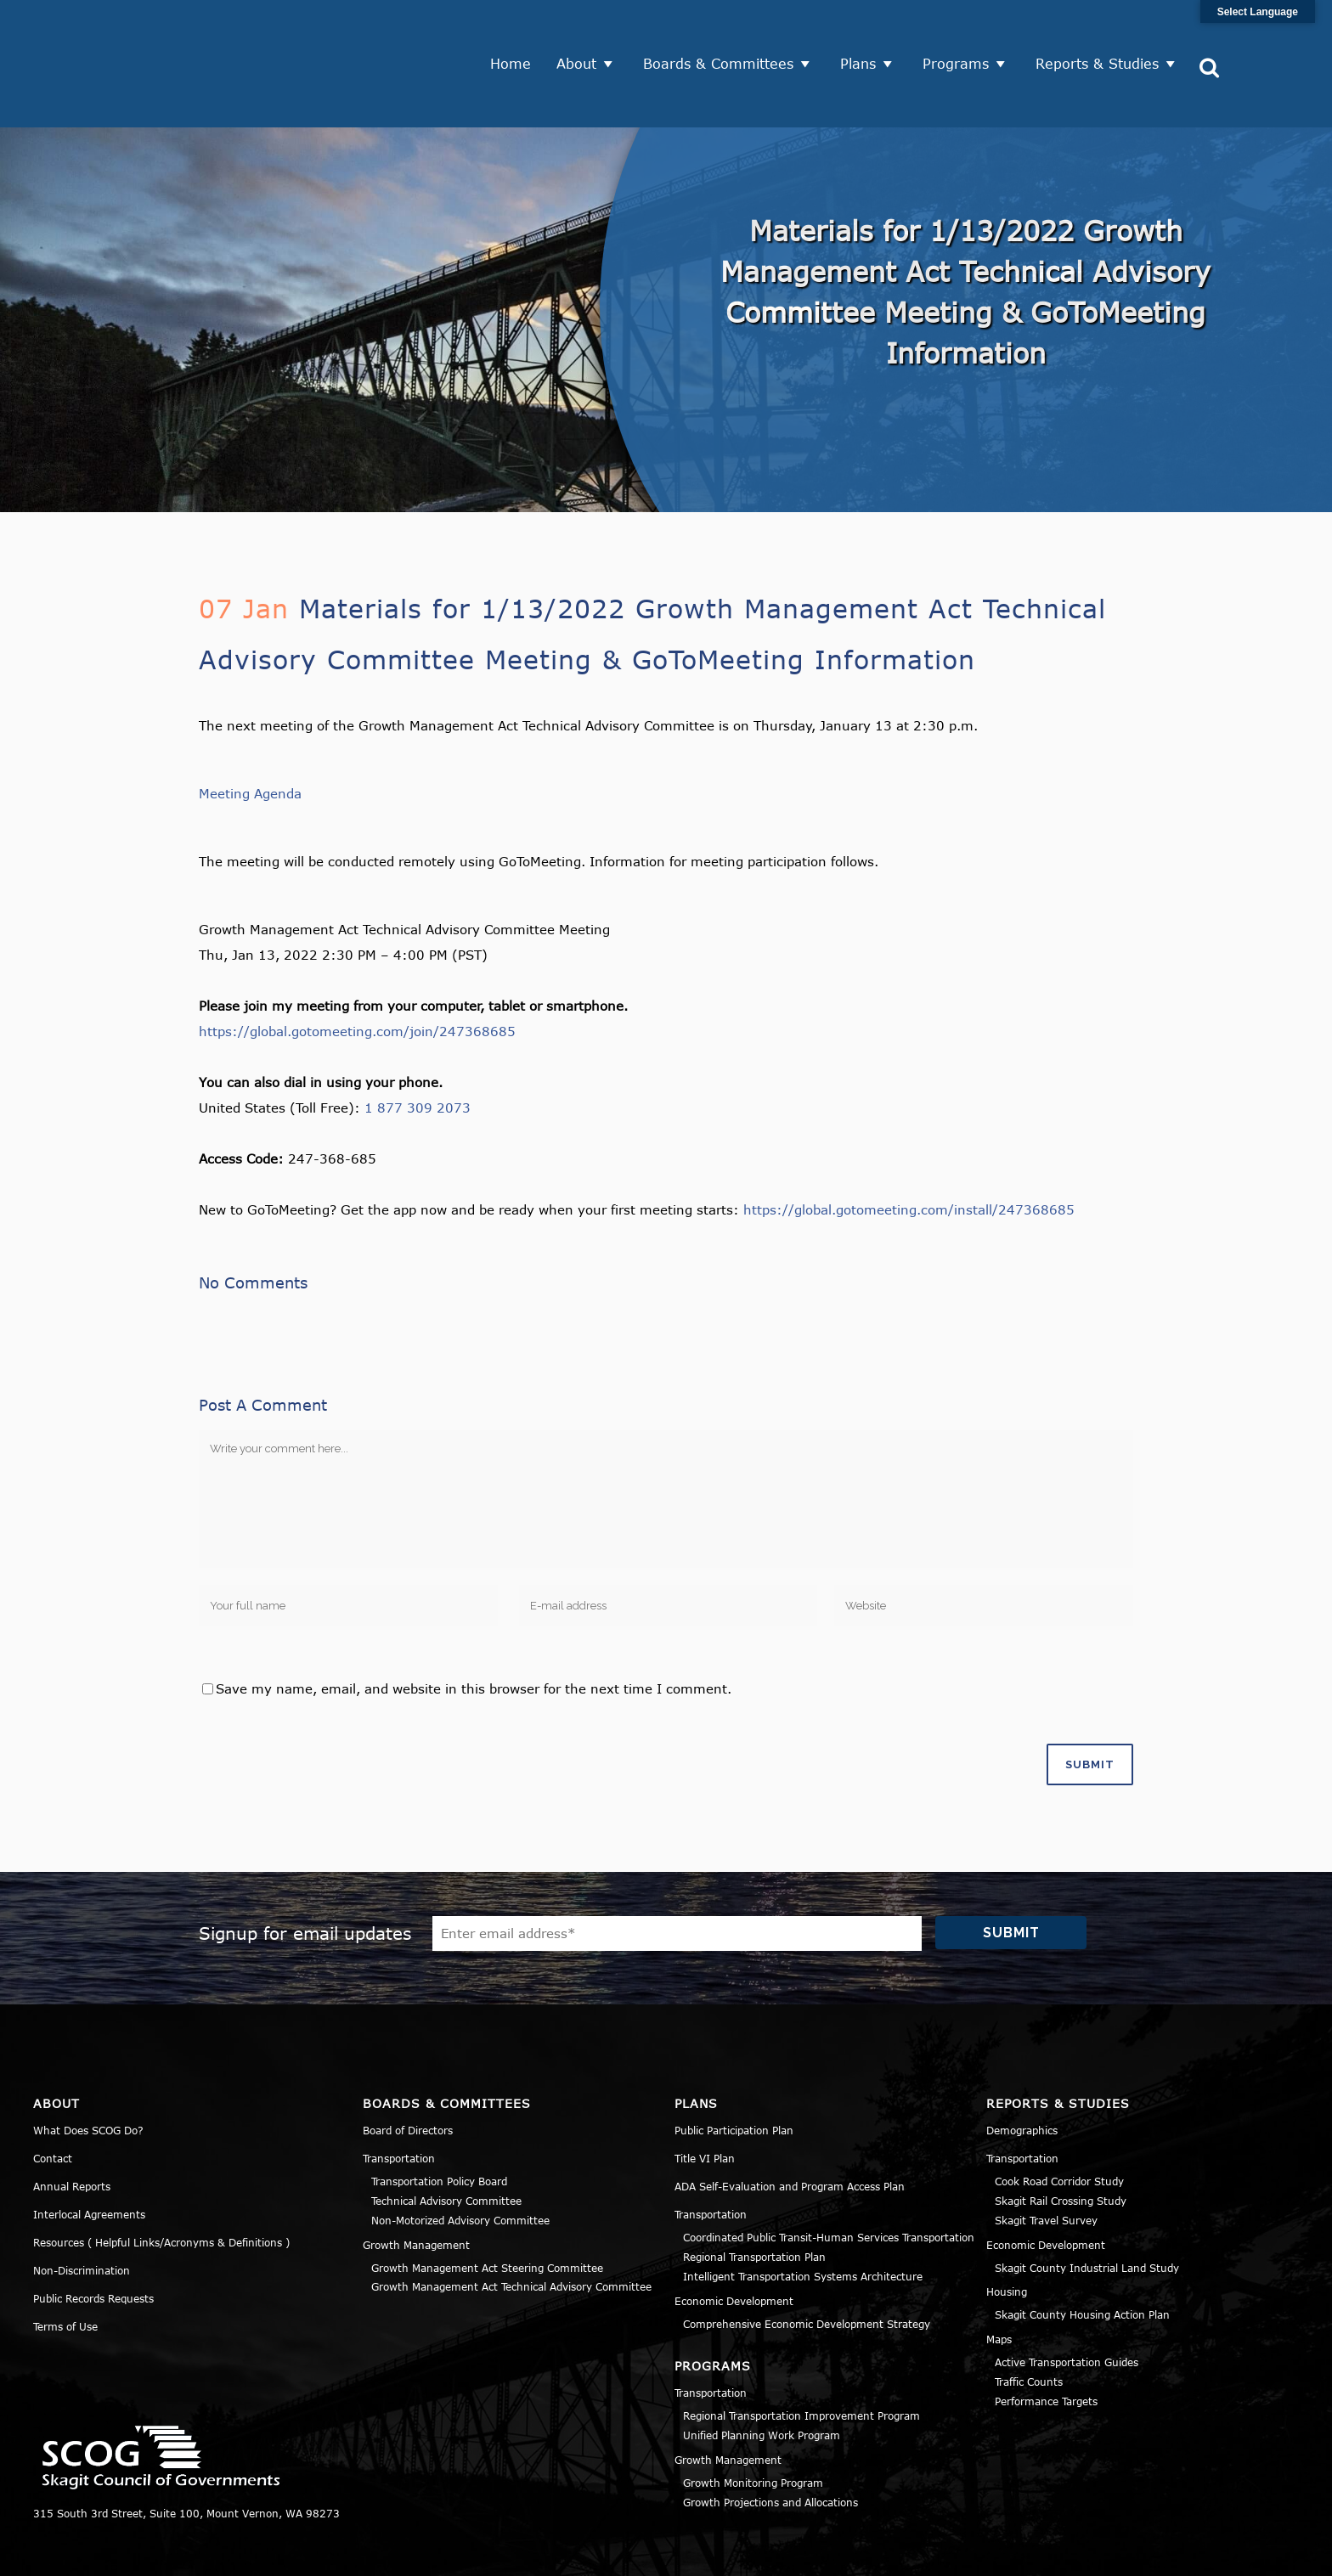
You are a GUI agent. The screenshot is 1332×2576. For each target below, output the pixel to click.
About (582, 34)
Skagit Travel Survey (1046, 2161)
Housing (1006, 2233)
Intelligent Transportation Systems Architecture (803, 2217)
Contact (52, 2099)
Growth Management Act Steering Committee (487, 2208)
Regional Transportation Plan (754, 2197)
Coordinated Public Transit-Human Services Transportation (828, 2178)
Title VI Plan (704, 2099)
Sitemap (1277, 2554)
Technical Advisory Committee (446, 2141)
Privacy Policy (1095, 2554)
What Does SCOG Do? (88, 2071)
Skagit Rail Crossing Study (1060, 2141)
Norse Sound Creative (584, 2554)
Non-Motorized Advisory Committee (460, 2161)
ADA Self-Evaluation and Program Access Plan (789, 2128)
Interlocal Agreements (89, 2156)
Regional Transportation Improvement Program (801, 2357)
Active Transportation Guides (1066, 2302)
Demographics (1022, 2071)
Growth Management (416, 2185)
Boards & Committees (724, 34)
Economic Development (733, 2241)
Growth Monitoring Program (753, 2423)
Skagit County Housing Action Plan (1082, 2256)
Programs (961, 34)
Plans (864, 34)
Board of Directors (408, 2071)
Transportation (399, 2099)
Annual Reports (71, 2128)
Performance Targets (1046, 2342)
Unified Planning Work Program (761, 2376)
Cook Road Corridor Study (1059, 2122)
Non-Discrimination (81, 2212)
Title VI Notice (1194, 2554)
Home (516, 34)
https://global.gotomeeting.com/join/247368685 (357, 972)
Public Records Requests (93, 2240)
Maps (999, 2280)
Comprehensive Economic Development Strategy (806, 2264)
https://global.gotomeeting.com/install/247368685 (909, 1150)
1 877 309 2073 (417, 1049)
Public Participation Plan (733, 2071)
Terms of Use (65, 2268)
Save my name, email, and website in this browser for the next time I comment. (473, 1629)
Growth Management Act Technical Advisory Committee (511, 2228)
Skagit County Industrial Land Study (1087, 2208)
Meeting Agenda (250, 734)
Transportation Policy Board (439, 2122)
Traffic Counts (1029, 2322)
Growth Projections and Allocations (770, 2443)
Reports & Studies (1103, 34)
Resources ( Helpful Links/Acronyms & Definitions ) (161, 2184)
